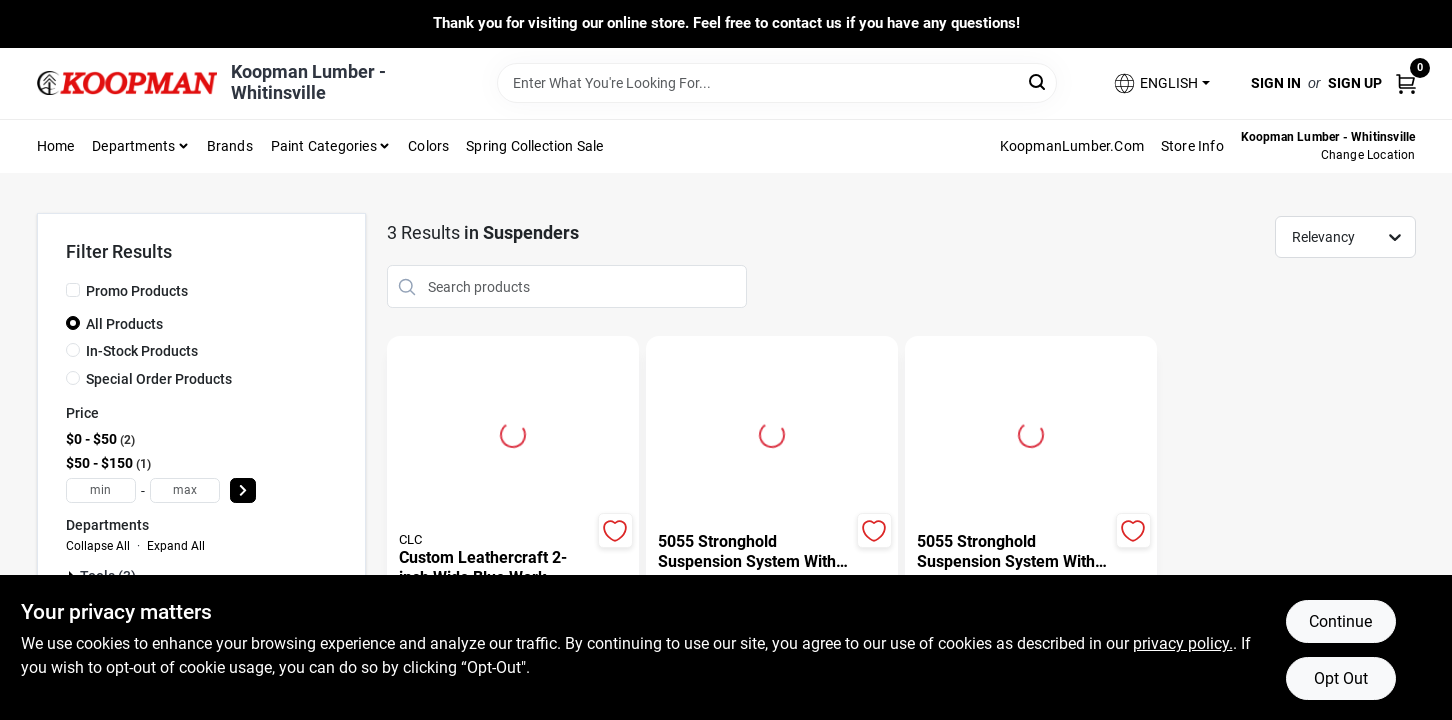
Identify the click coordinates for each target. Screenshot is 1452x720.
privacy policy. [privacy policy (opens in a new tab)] (1183, 643)
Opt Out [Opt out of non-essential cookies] (1341, 678)
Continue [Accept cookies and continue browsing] (1340, 621)
